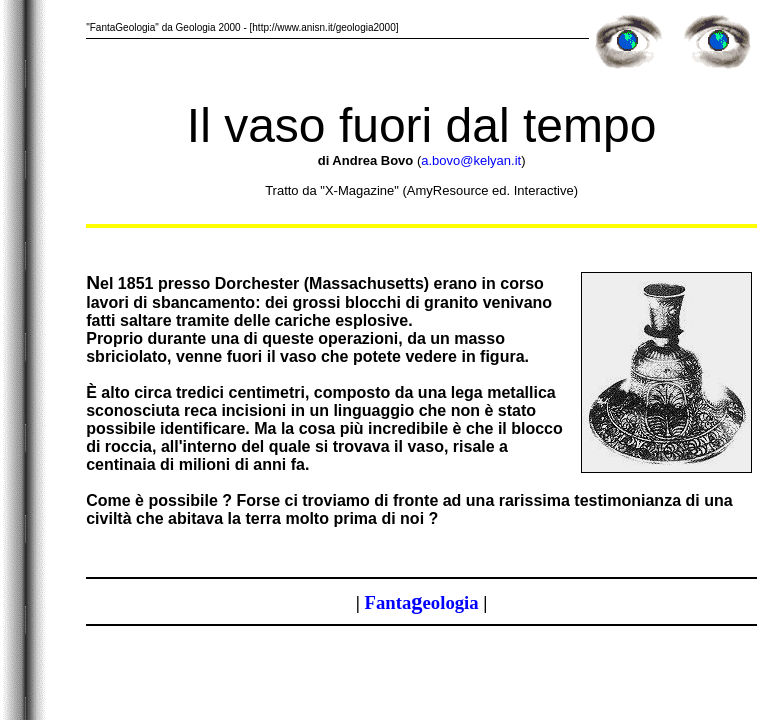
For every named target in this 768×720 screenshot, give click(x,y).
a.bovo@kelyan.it (471, 160)
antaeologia (422, 602)
